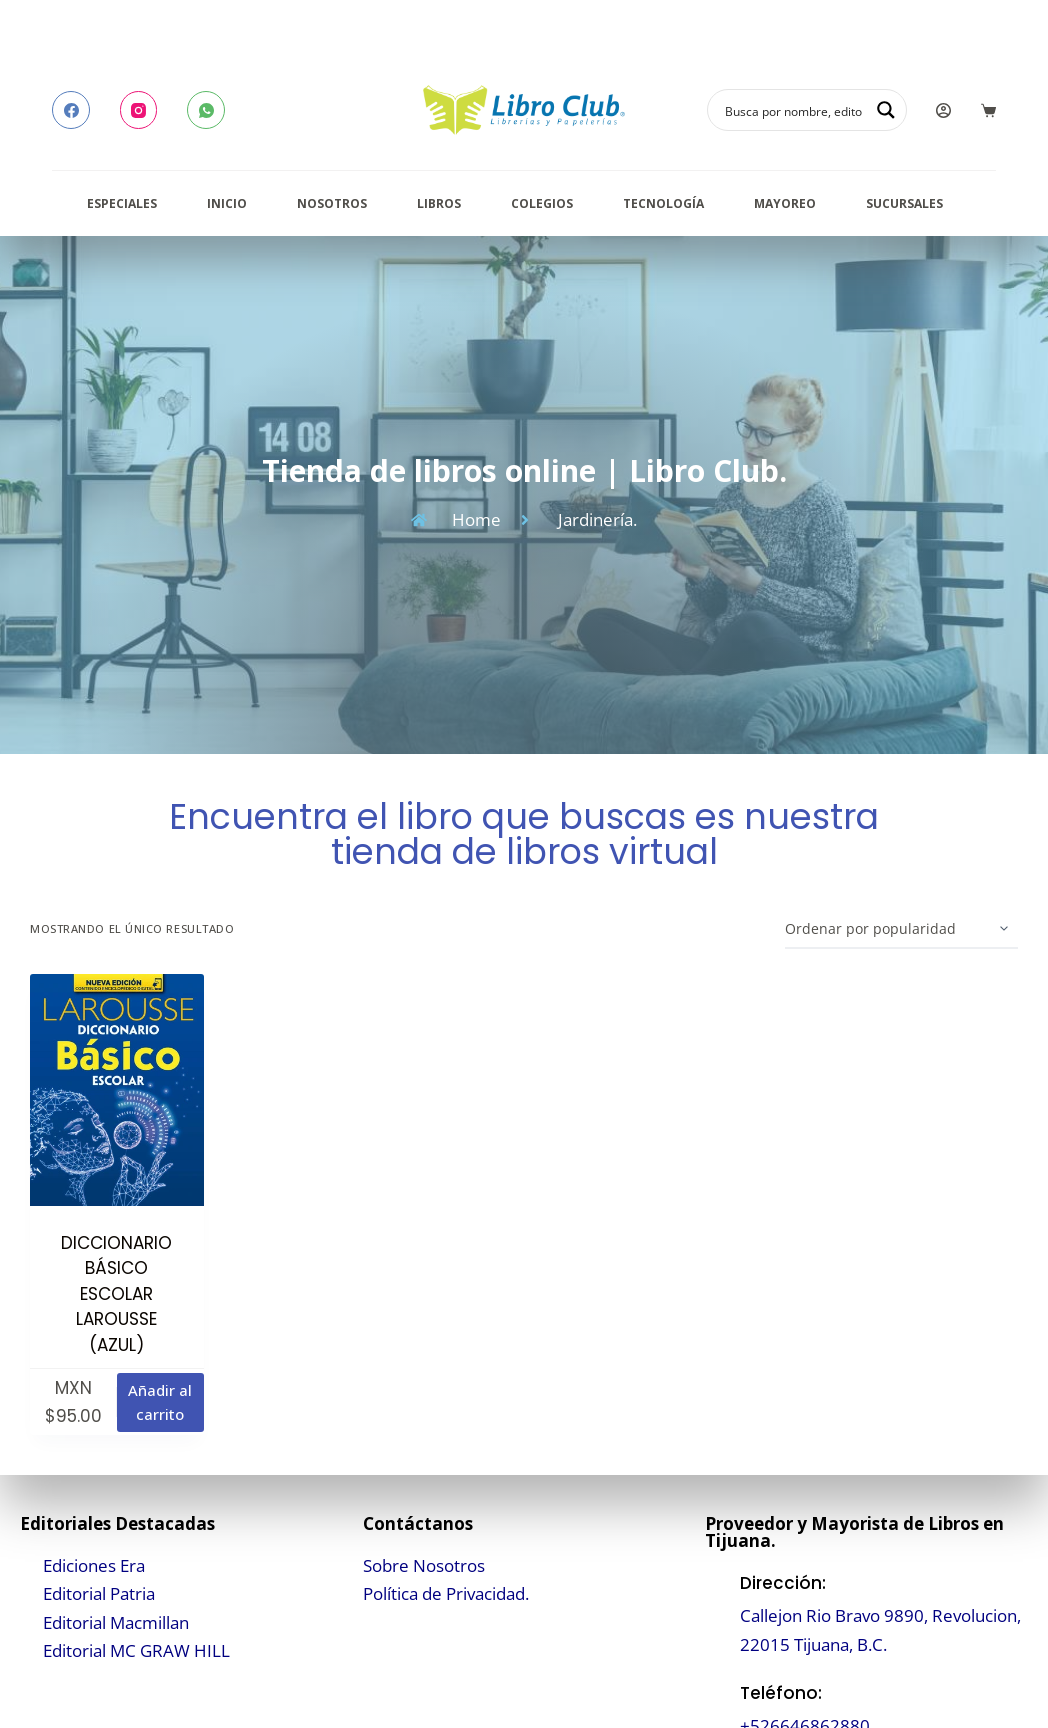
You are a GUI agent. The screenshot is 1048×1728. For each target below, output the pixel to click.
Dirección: (783, 1583)
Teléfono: (781, 1693)
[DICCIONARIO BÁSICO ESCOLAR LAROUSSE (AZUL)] (117, 1089)
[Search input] (794, 110)
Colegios (542, 203)
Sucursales (904, 203)
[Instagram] (139, 110)
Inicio (227, 203)
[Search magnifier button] (886, 110)
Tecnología (663, 203)
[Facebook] (71, 110)
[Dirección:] (717, 1614)
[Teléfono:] (717, 1709)
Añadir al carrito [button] (160, 1402)
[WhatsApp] (206, 110)
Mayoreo (785, 203)
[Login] (943, 110)
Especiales (122, 203)
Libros (439, 203)
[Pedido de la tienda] (901, 929)
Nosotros (332, 203)
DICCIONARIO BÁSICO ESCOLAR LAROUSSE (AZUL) (116, 1294)
